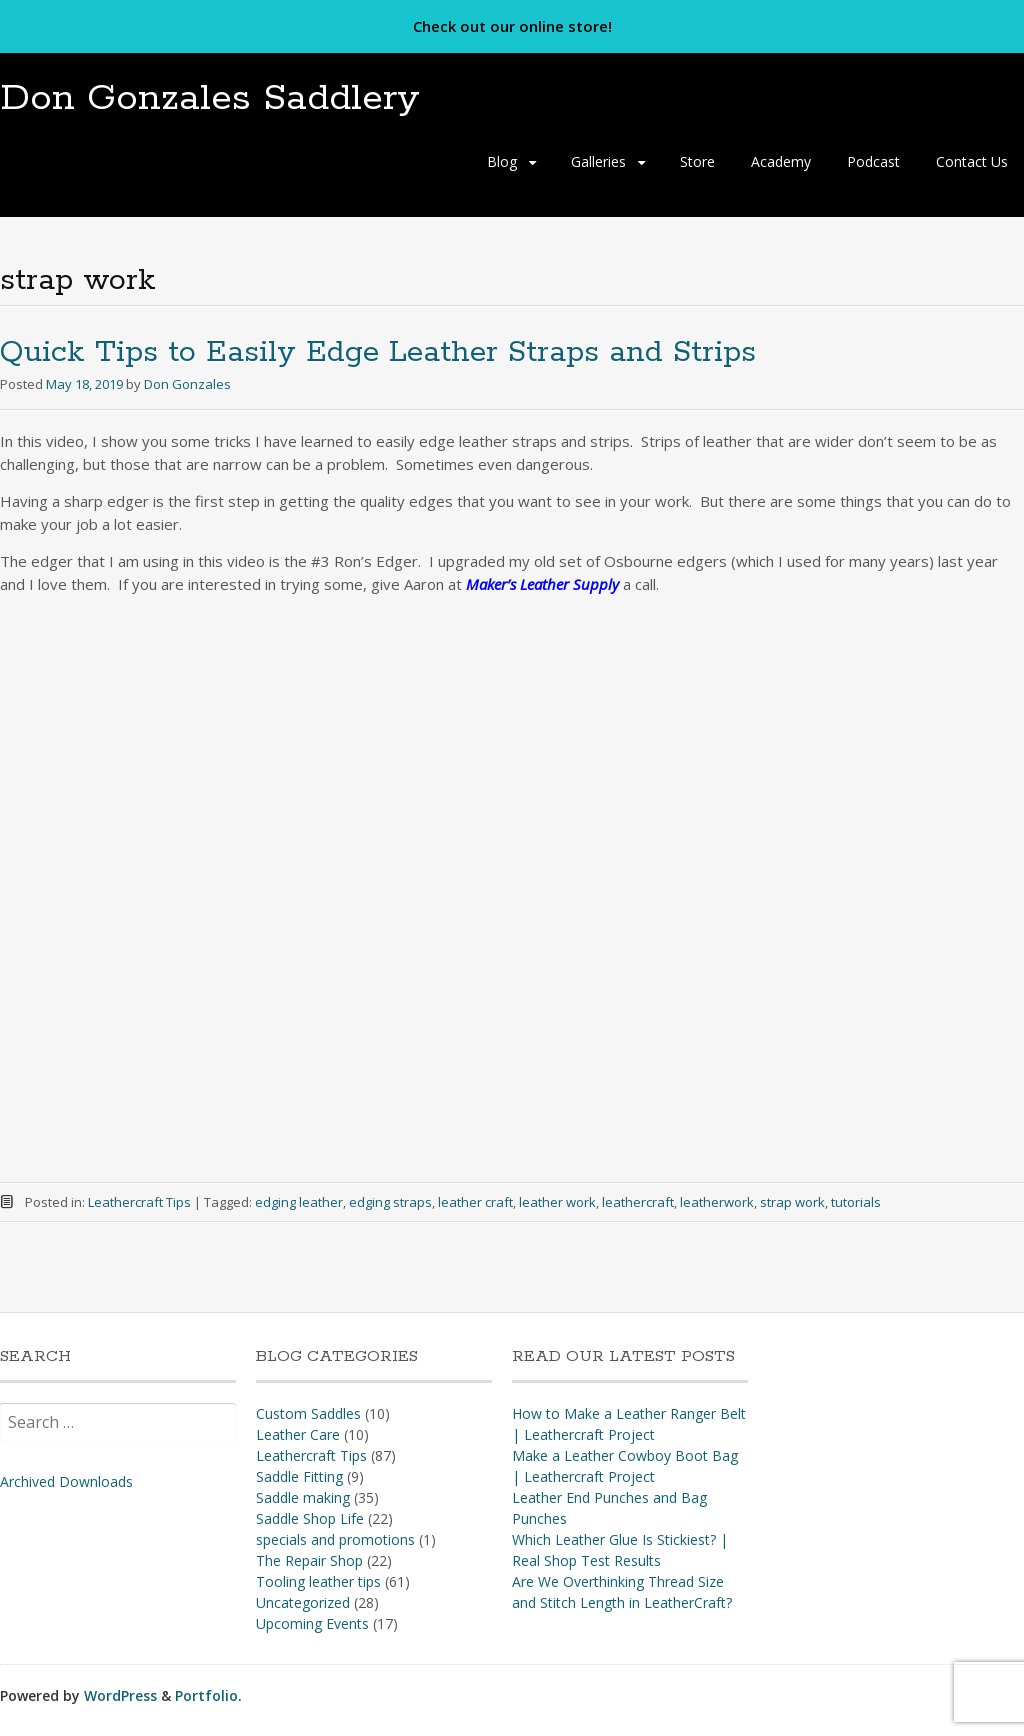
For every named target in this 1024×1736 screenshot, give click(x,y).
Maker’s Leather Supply (542, 584)
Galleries (598, 161)
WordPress (120, 1695)
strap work (792, 1202)
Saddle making (303, 1497)
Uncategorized (303, 1602)
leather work (557, 1202)
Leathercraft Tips (139, 1202)
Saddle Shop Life (310, 1518)
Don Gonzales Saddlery (210, 98)
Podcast (873, 161)
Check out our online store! (512, 26)
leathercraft (638, 1202)
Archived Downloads (66, 1481)
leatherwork (717, 1202)
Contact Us (972, 161)
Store (697, 161)
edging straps (390, 1202)
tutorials (856, 1202)
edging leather (299, 1202)
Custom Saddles (308, 1413)
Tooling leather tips (318, 1581)
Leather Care (298, 1434)
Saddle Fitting (299, 1476)
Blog (502, 161)
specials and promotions (335, 1539)
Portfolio (206, 1695)
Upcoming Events (312, 1623)
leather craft (475, 1202)
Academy (781, 161)
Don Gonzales (187, 384)
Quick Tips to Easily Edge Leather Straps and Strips (378, 352)
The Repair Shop (309, 1560)
